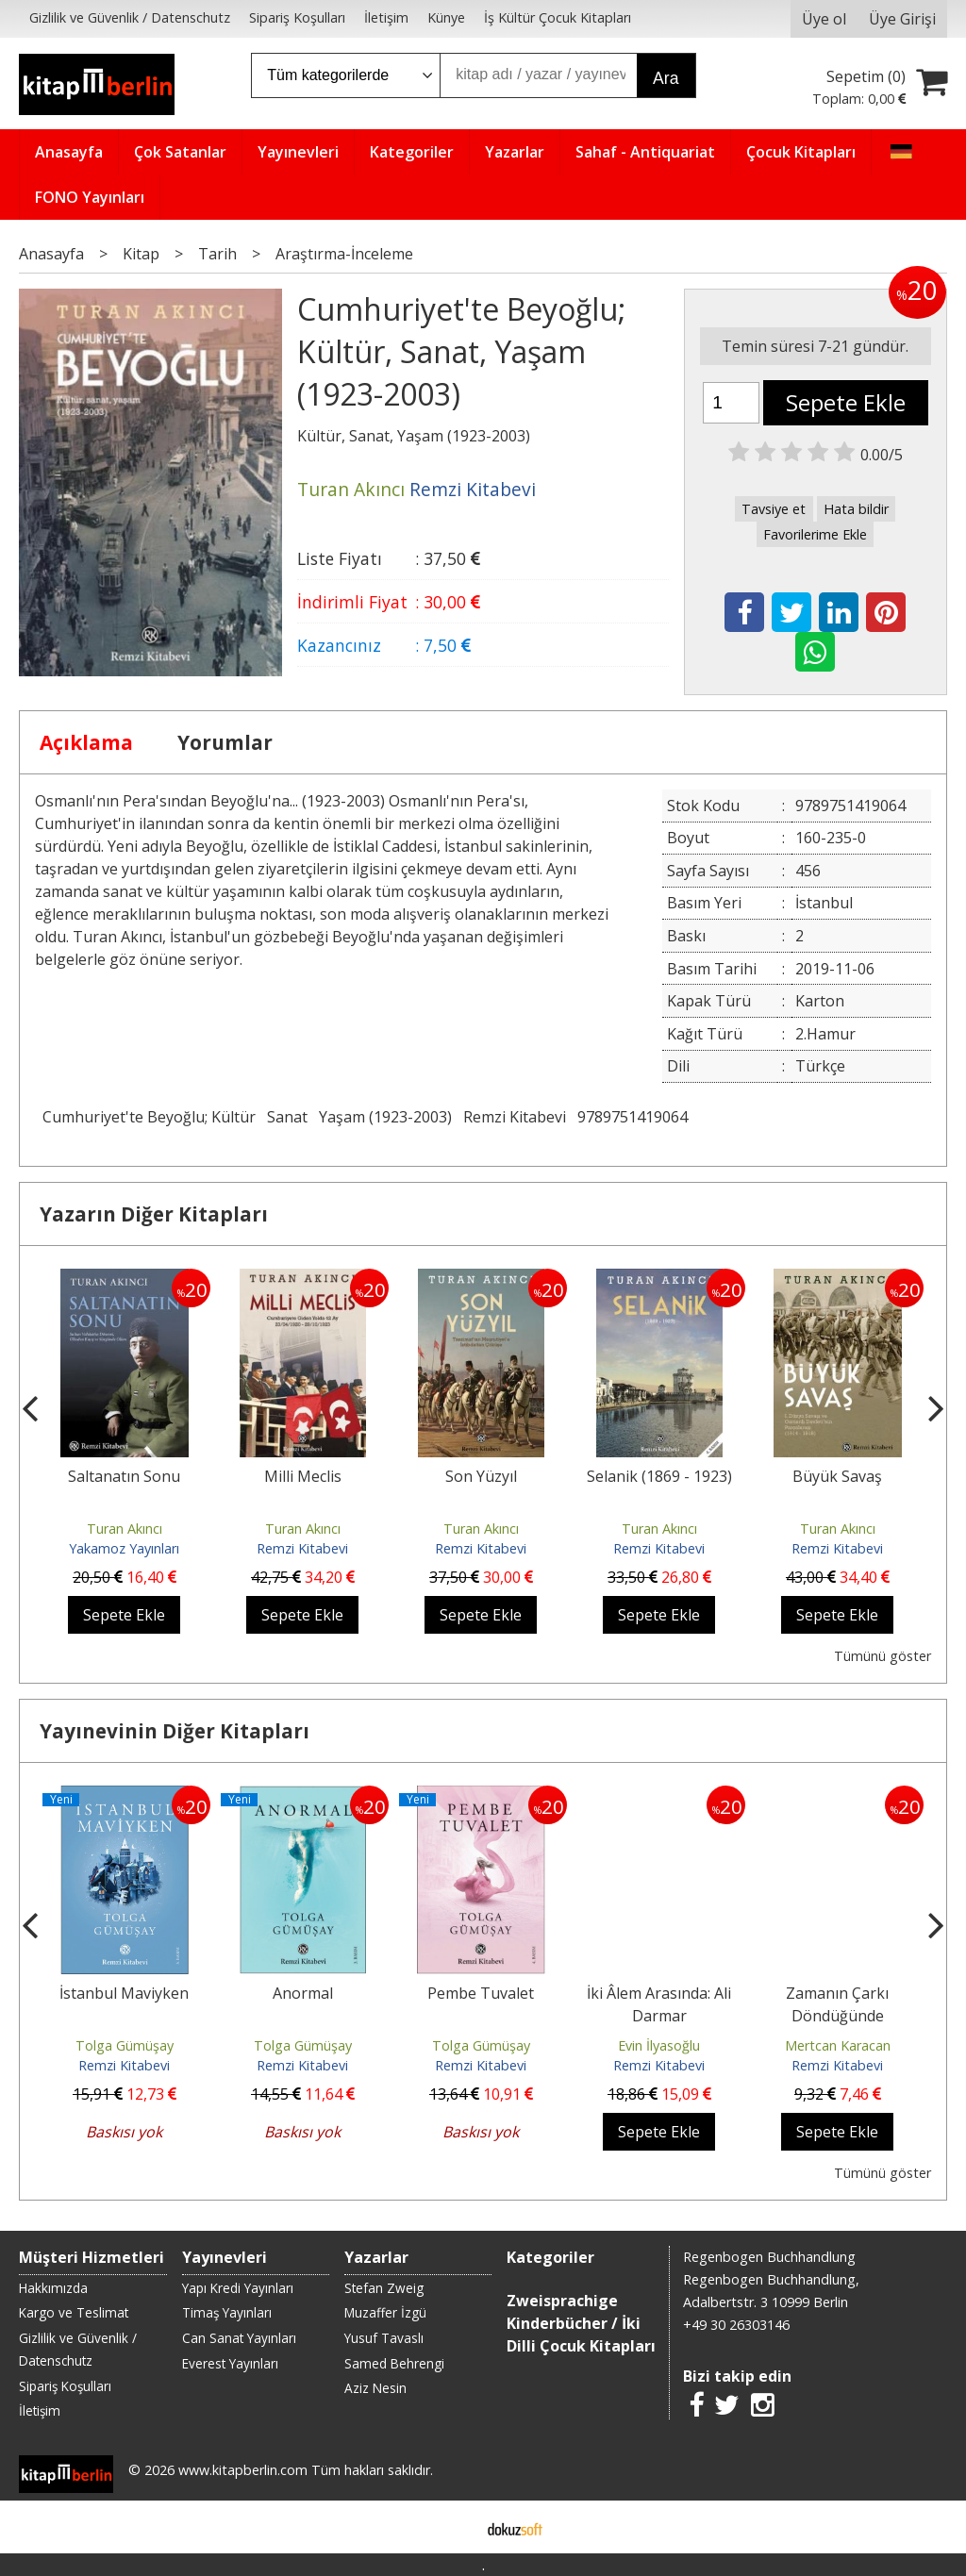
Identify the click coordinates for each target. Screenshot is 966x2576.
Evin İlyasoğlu (659, 2045)
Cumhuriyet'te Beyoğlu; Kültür (149, 1116)
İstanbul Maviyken (124, 1993)
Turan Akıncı (124, 1528)
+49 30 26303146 (736, 2325)
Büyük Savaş (837, 1476)
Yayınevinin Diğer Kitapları (174, 1731)
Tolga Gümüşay (124, 2045)
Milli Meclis (302, 1476)
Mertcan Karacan (838, 2045)
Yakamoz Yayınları (124, 1548)
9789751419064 (632, 1116)
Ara (665, 78)
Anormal (303, 1993)
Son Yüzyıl (481, 1476)
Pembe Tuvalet (480, 1993)
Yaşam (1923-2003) (385, 1116)
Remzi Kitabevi (514, 1116)
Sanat (287, 1116)
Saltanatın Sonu (124, 1476)
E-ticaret (453, 2527)
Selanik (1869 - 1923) (659, 1476)
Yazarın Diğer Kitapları (154, 1214)
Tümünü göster (882, 1656)
